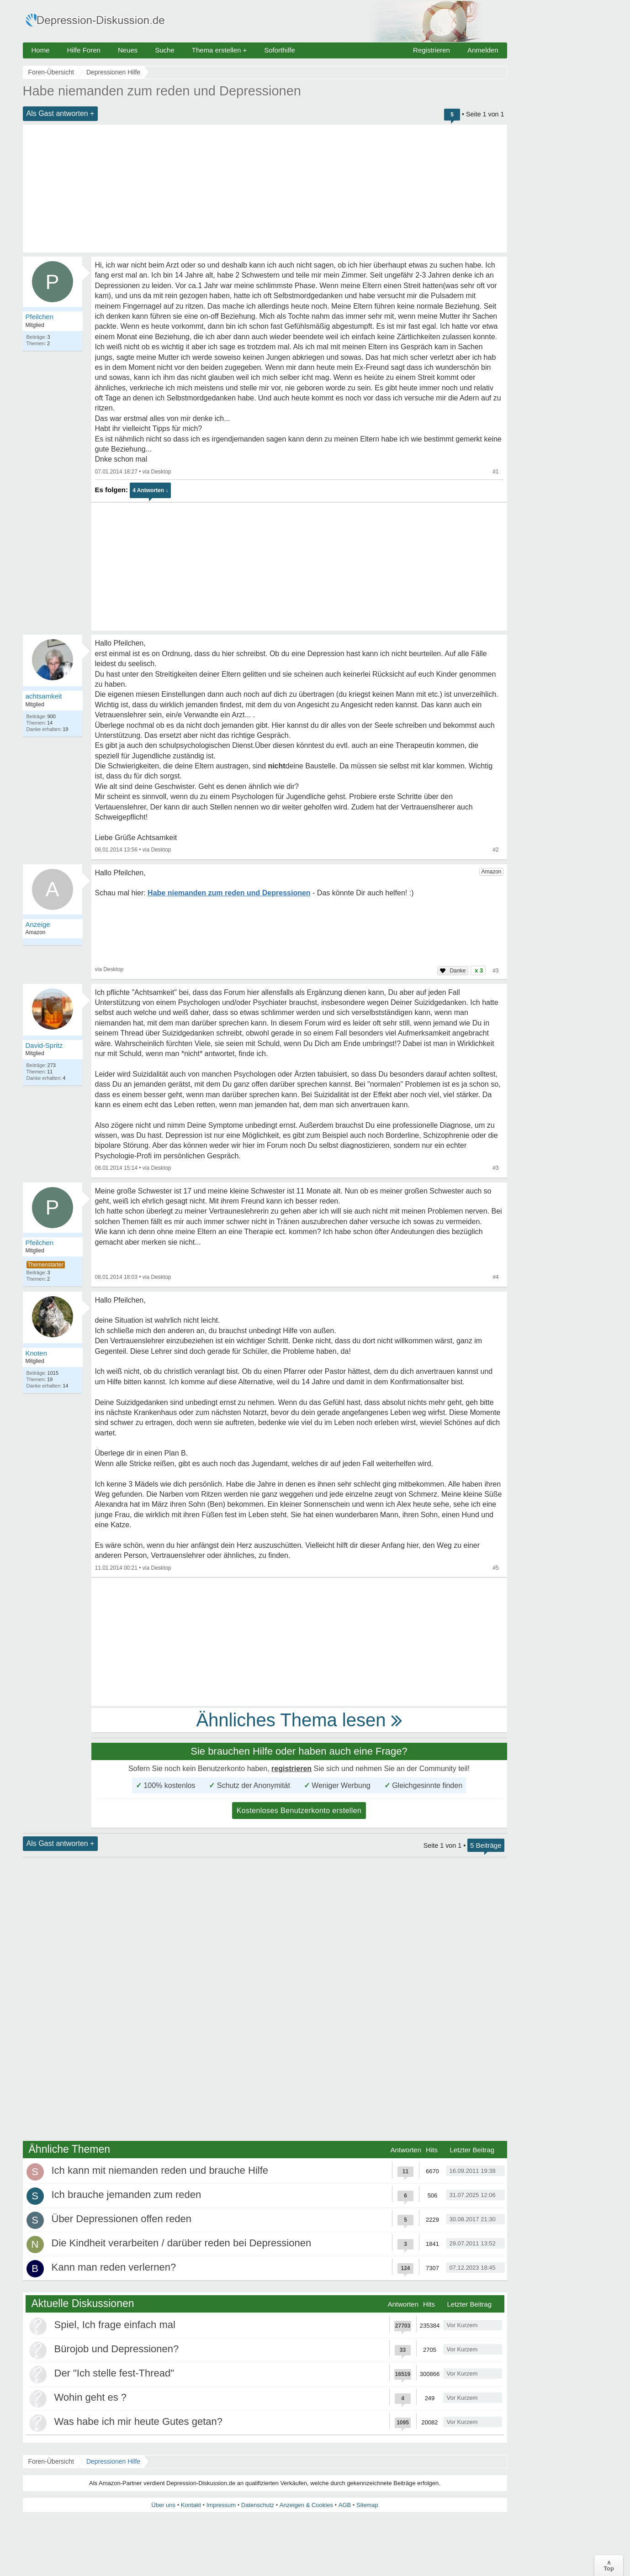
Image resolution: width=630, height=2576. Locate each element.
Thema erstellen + (219, 50)
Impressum (221, 2505)
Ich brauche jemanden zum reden (126, 2194)
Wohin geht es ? (90, 2397)
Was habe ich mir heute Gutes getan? (138, 2421)
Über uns (163, 2505)
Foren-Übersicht (51, 2461)
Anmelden (482, 50)
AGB (345, 2505)
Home (41, 50)
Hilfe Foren (84, 50)
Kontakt (191, 2505)
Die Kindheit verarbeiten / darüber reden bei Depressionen (182, 2243)
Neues (128, 50)
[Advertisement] (265, 188)
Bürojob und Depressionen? (116, 2349)
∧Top (609, 2565)
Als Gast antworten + (60, 113)
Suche (165, 50)
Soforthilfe (279, 50)
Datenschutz (257, 2505)
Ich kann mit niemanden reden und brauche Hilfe (160, 2170)
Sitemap (367, 2505)
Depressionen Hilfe (113, 2461)
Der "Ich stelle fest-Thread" (114, 2373)
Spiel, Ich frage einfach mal (114, 2324)
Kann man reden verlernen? (114, 2267)
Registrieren (431, 50)
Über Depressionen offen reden (122, 2218)
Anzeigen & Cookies (306, 2505)
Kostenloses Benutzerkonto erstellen (299, 1810)
